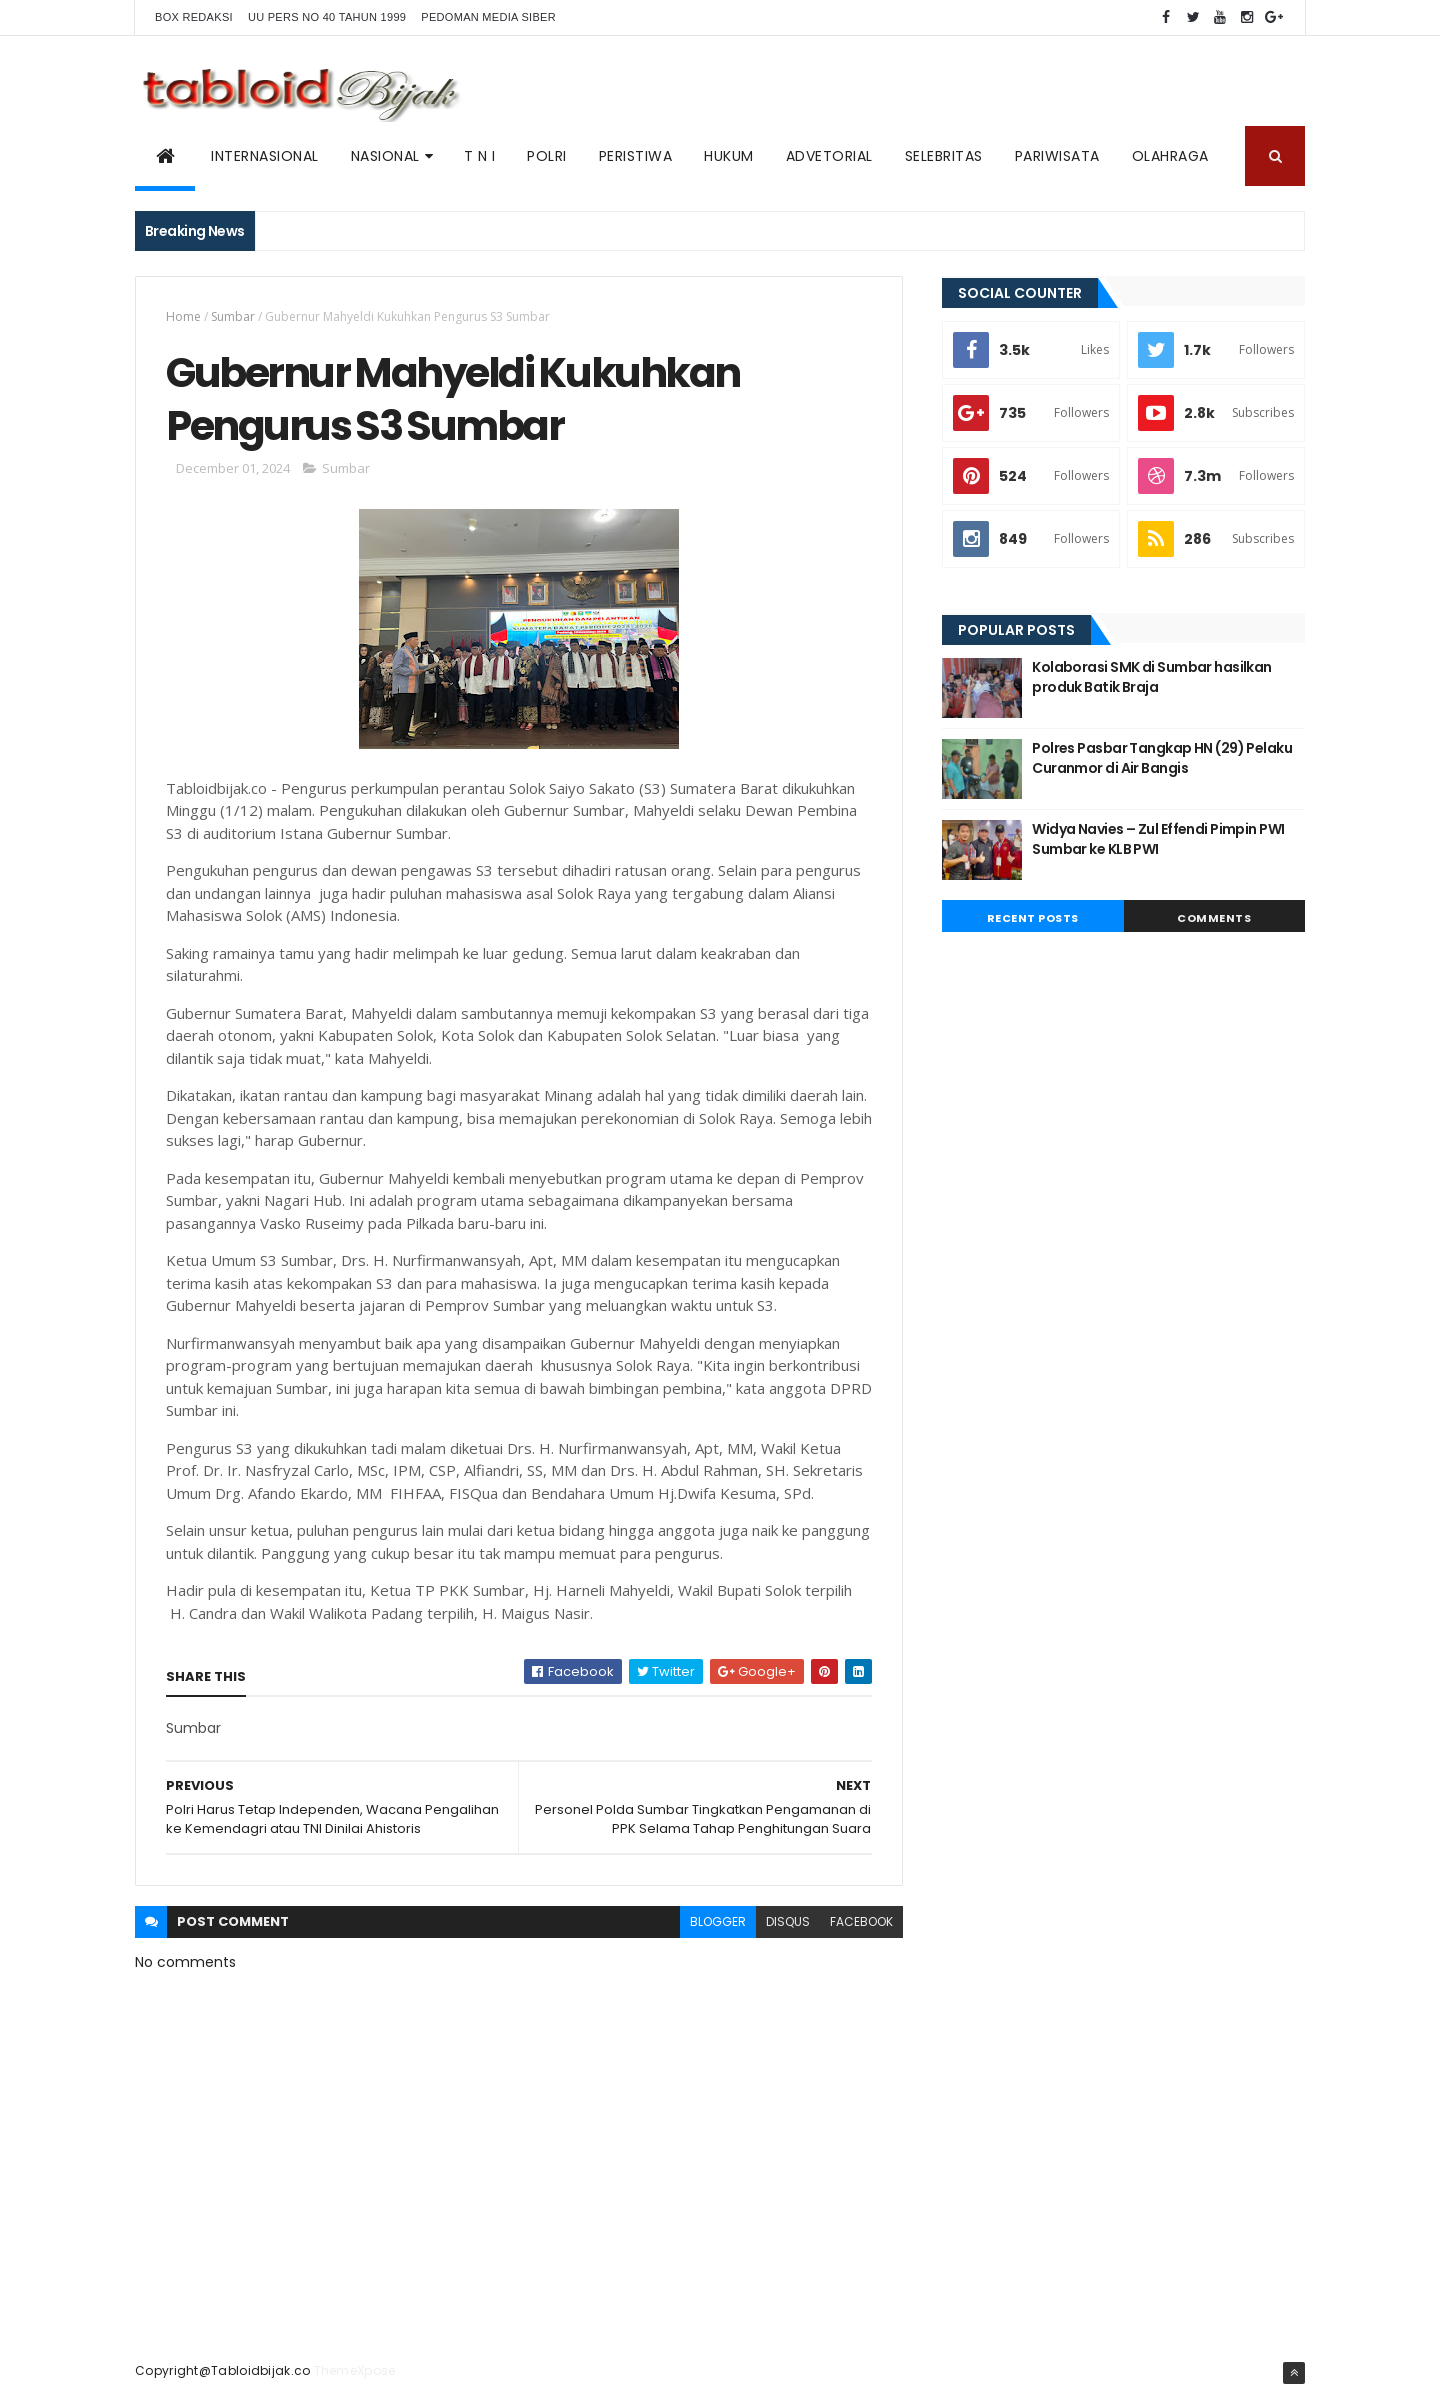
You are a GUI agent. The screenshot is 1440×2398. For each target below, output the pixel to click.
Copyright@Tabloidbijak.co (223, 2370)
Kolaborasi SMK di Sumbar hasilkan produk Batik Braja (1152, 677)
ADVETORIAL (829, 156)
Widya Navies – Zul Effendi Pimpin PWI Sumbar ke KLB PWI (1158, 839)
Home (183, 316)
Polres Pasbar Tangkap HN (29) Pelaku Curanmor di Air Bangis (1162, 758)
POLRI (547, 156)
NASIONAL (385, 156)
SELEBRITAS (944, 156)
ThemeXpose (355, 2370)
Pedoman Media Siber (488, 17)
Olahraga (1170, 156)
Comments (1214, 918)
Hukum (729, 156)
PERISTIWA (636, 156)
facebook (861, 1921)
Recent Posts (1033, 918)
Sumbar (233, 316)
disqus (788, 1921)
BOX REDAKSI (194, 17)
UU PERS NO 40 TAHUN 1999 (327, 17)
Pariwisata (1057, 156)
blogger (718, 1921)
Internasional (265, 156)
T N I (480, 156)
